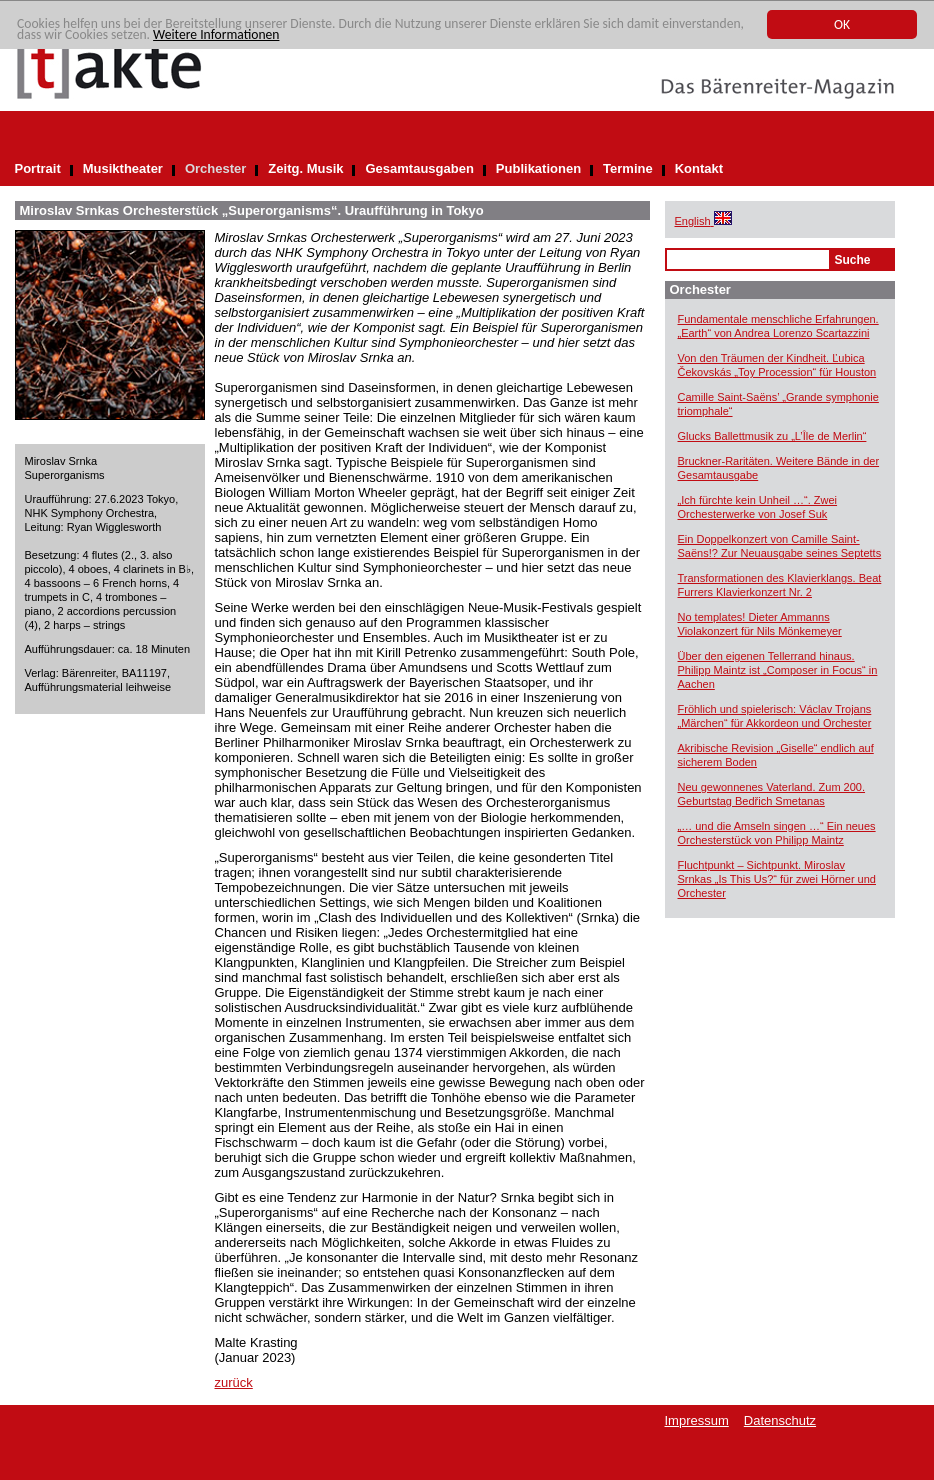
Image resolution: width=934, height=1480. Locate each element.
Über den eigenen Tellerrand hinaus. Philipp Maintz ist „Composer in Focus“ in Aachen (778, 670)
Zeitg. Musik (305, 168)
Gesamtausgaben (419, 168)
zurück (234, 1382)
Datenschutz (780, 1420)
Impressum (697, 1420)
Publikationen (538, 168)
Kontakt (699, 168)
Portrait (38, 168)
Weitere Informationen (216, 34)
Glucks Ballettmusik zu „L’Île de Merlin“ (772, 436)
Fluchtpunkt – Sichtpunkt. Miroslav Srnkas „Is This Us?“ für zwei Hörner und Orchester (777, 879)
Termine (628, 168)
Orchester (215, 168)
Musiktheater (123, 168)
